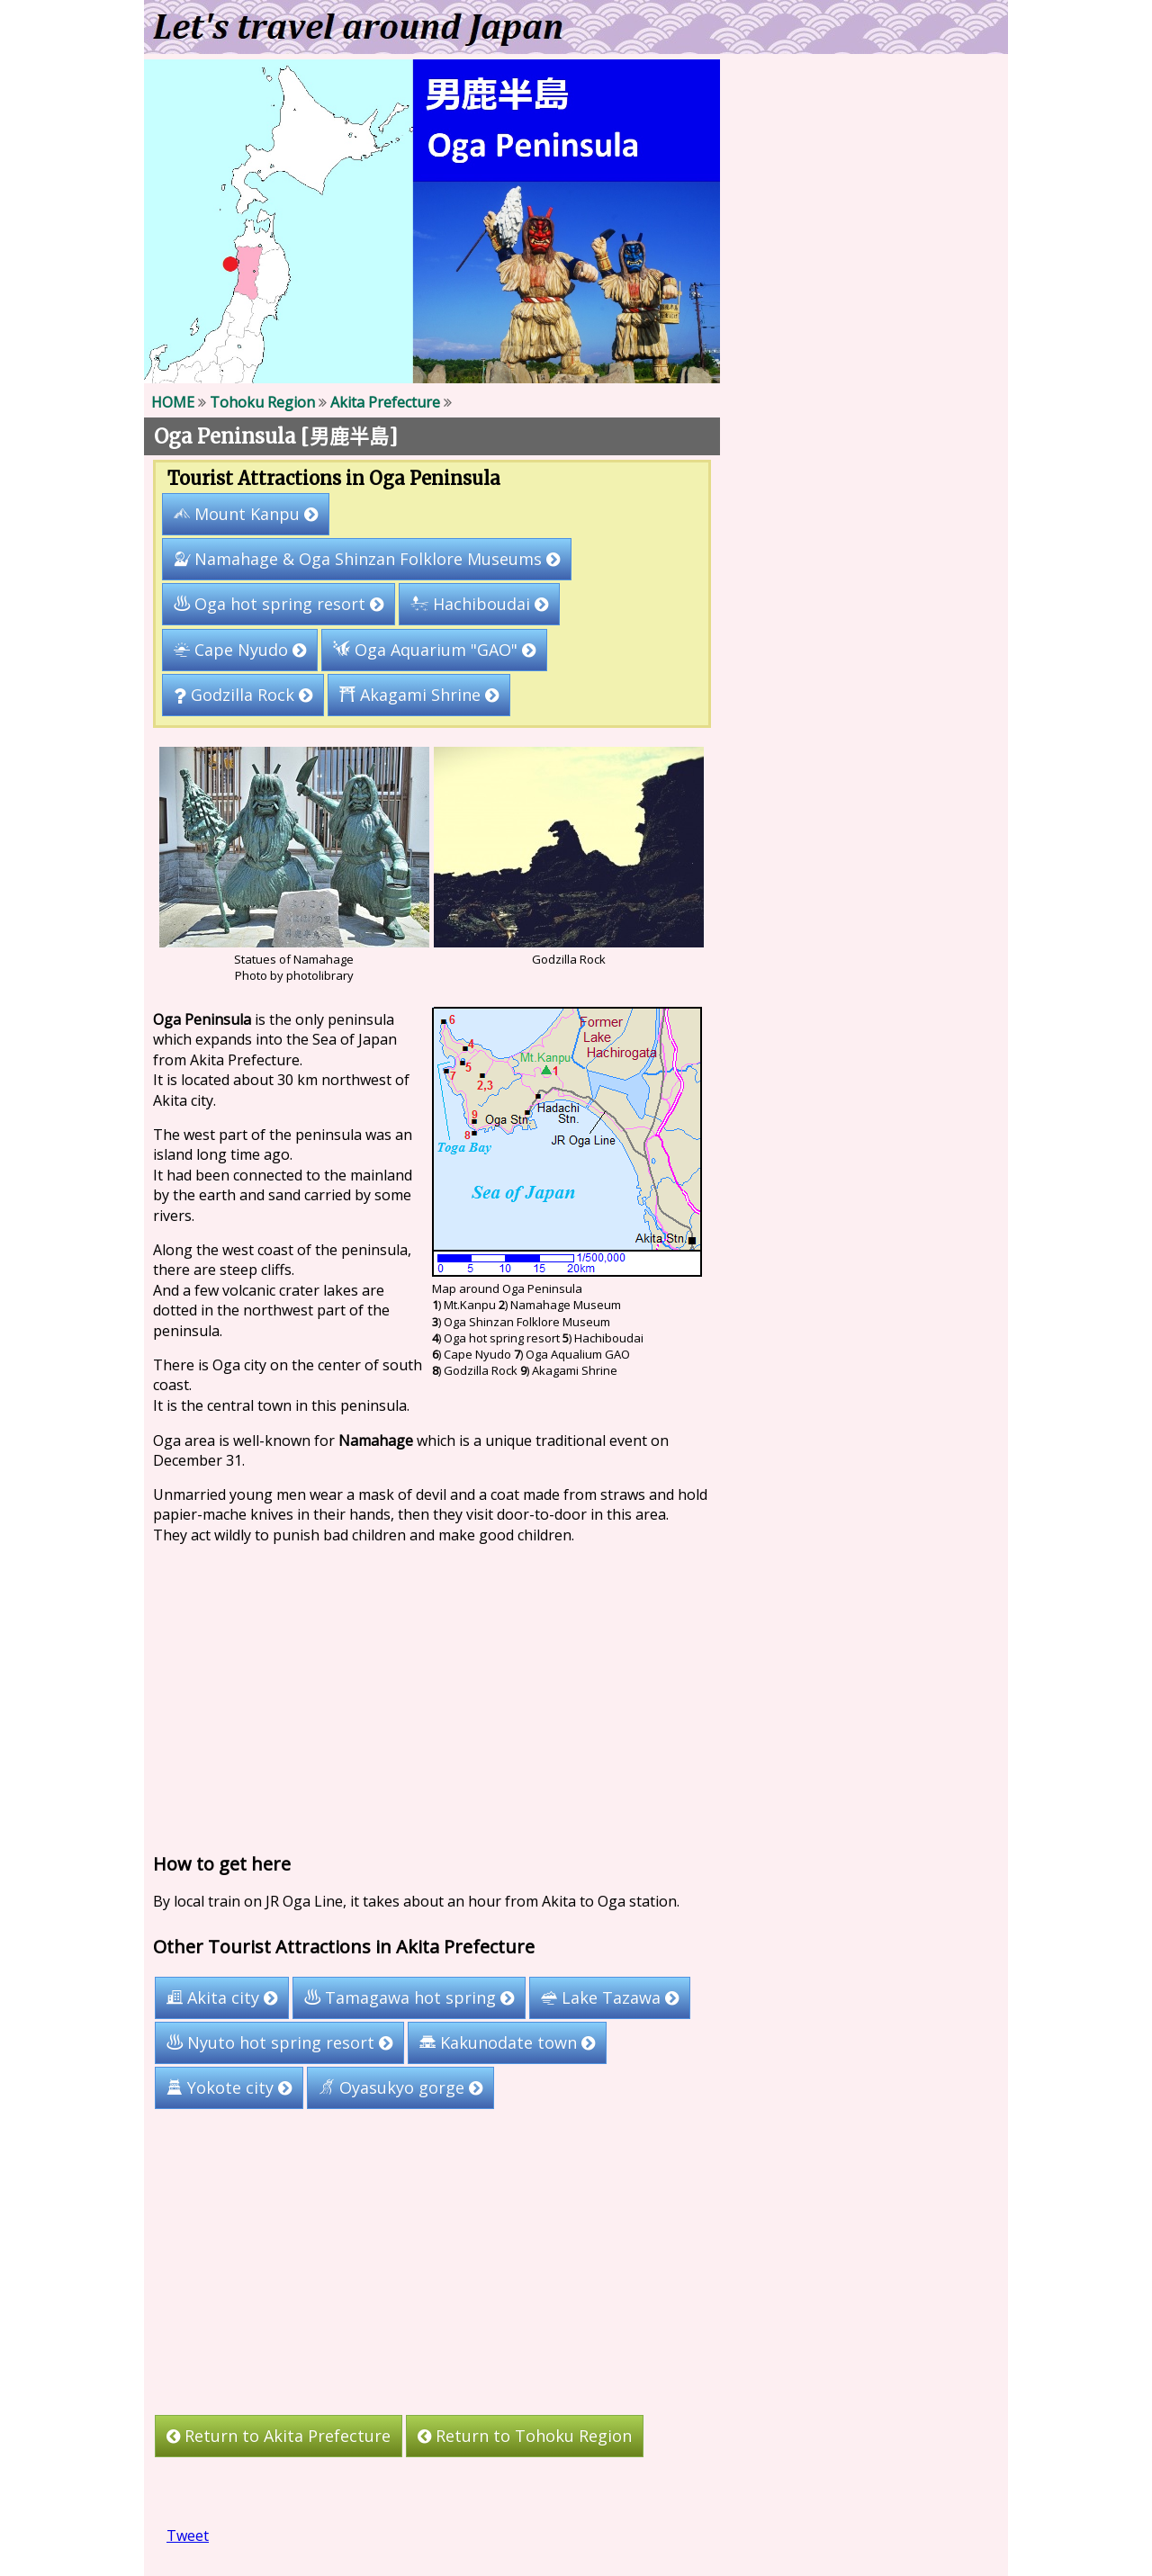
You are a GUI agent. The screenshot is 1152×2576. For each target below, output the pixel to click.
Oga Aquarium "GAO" (434, 649)
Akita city (221, 1997)
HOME (172, 402)
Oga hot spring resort (278, 604)
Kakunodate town (507, 2042)
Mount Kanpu (246, 514)
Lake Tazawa (610, 1997)
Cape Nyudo (240, 649)
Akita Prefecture (385, 402)
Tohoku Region (262, 402)
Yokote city (229, 2087)
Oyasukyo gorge (400, 2087)
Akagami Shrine (419, 694)
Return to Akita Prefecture (278, 2435)
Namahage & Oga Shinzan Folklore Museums (367, 559)
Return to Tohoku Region (525, 2435)
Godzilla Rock (243, 694)
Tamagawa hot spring (409, 1997)
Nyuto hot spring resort (279, 2042)
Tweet (187, 2535)
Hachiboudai (479, 604)
